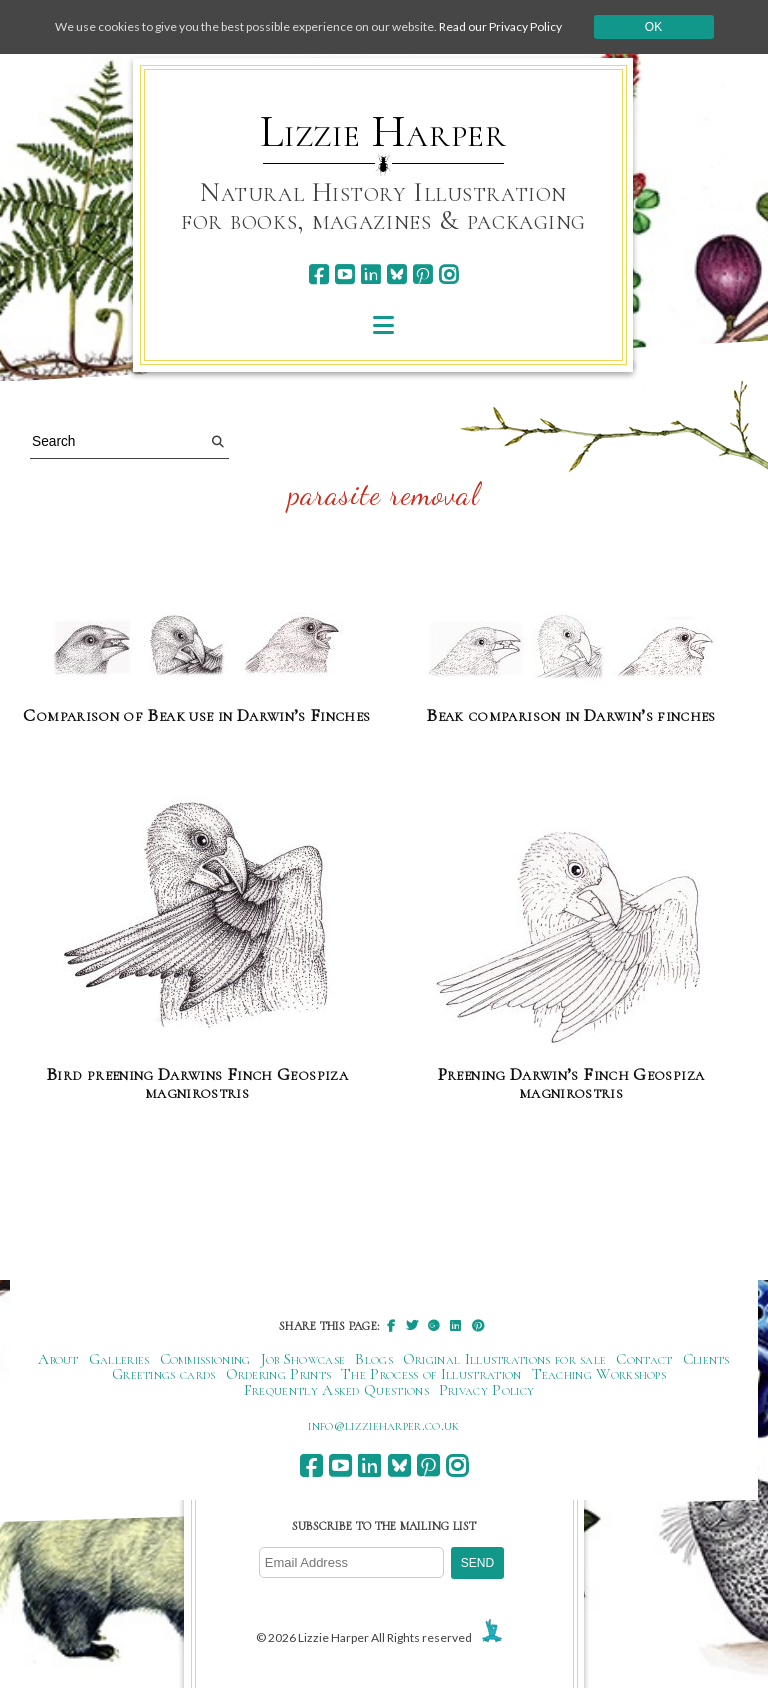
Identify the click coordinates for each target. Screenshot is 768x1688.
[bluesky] (396, 274)
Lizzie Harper (383, 132)
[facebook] (318, 274)
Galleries (119, 1359)
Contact (644, 1359)
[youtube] (344, 274)
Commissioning (205, 1359)
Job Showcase (303, 1359)
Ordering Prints (279, 1374)
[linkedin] (370, 274)
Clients (706, 1359)
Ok (653, 27)
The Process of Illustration (431, 1374)
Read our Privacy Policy (500, 26)
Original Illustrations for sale (505, 1359)
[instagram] (448, 274)
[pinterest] (422, 274)
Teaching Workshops (599, 1374)
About (58, 1359)
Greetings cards (164, 1374)
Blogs (374, 1359)
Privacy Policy (486, 1390)
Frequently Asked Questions (336, 1390)
